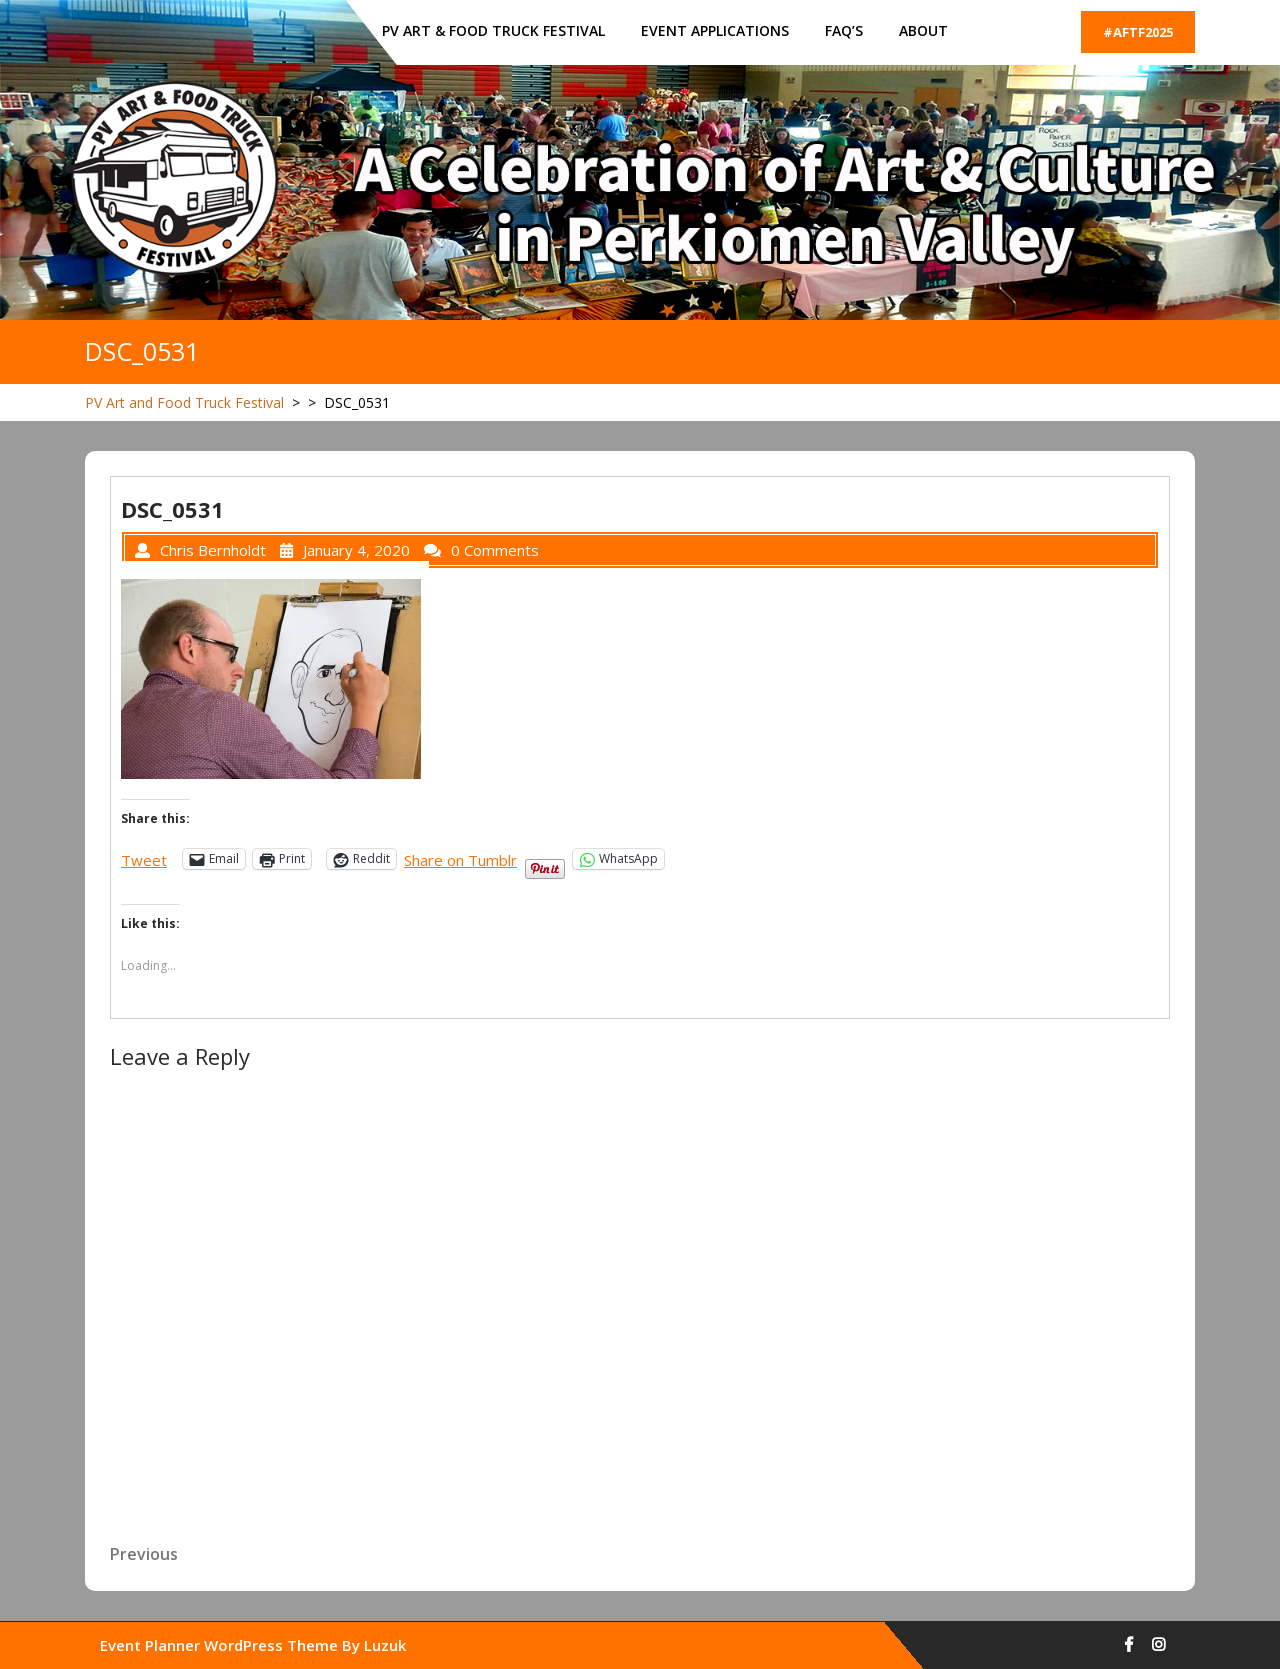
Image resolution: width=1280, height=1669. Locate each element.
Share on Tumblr (460, 858)
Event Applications (715, 30)
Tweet (144, 858)
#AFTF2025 (1138, 32)
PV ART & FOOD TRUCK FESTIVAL (493, 30)
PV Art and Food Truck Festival (184, 402)
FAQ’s (844, 30)
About (923, 30)
